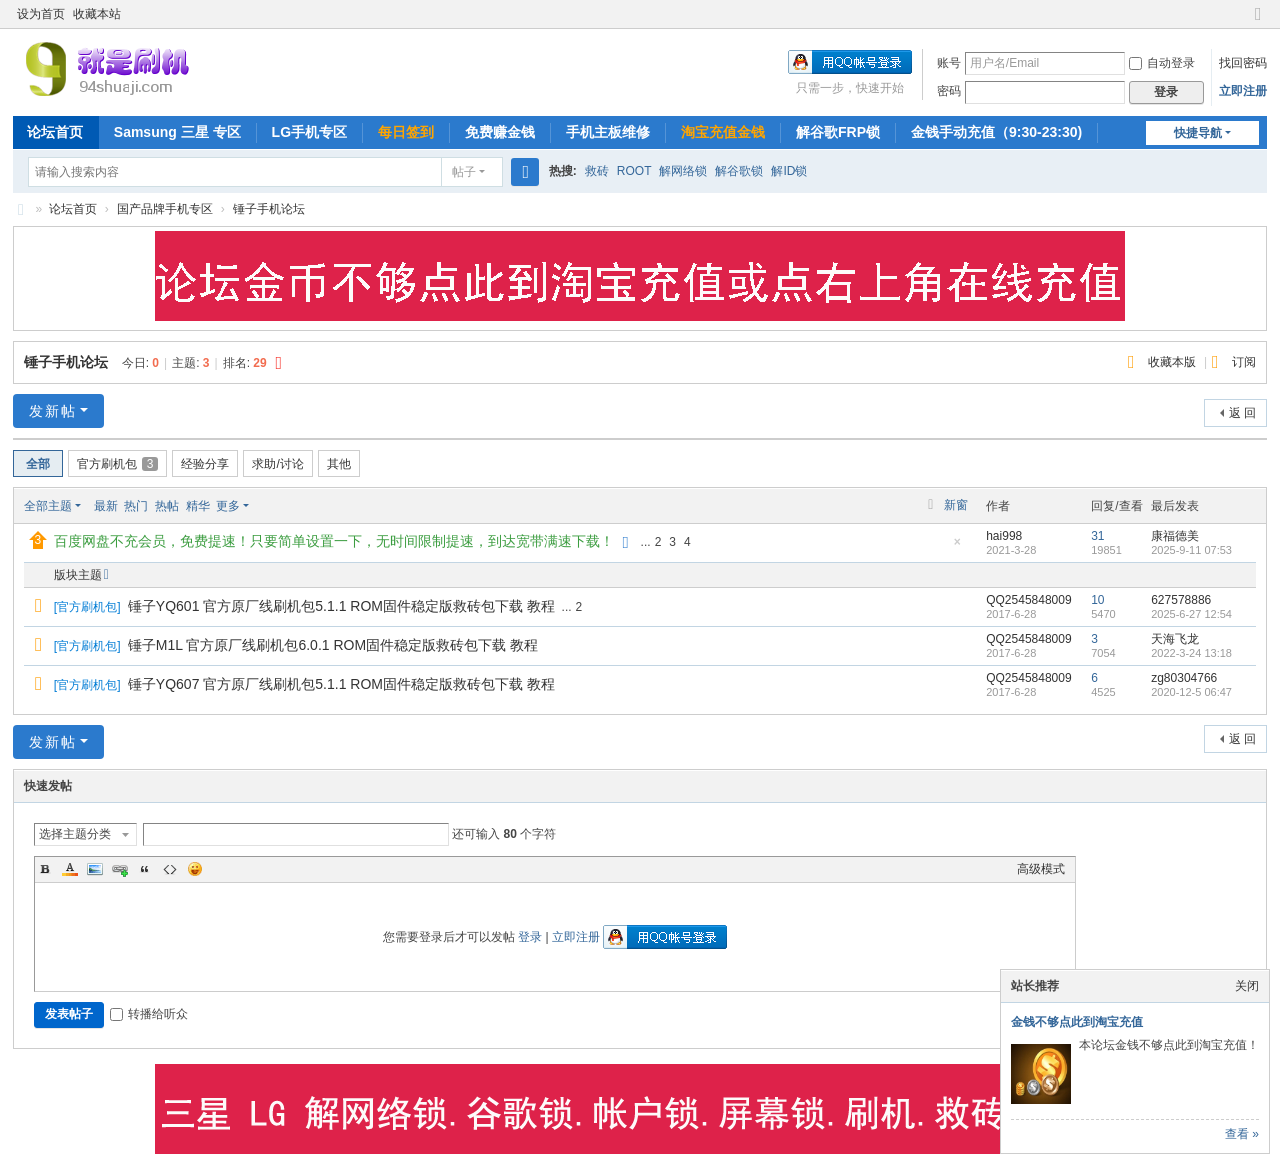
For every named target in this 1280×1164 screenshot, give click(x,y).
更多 (228, 506)
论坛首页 (55, 132)
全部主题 (48, 506)
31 (1097, 536)
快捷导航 (1198, 133)
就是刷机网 (21, 209)
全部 (38, 464)
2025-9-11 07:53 (1191, 550)
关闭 (1247, 986)
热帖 (167, 506)
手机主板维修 (608, 132)
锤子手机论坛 (269, 209)
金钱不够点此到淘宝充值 (1077, 1022)
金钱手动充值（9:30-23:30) (996, 132)
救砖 (597, 171)
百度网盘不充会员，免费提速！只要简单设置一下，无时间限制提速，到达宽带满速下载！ (334, 541)
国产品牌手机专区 (165, 209)
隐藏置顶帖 (957, 547)
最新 (106, 506)
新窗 (956, 505)
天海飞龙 (1175, 639)
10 (1097, 600)
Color (70, 869)
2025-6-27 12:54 (1191, 614)
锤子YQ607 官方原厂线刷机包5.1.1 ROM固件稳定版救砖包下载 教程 (341, 684)
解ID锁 (789, 171)
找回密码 (1243, 63)
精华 (198, 506)
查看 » (1242, 1134)
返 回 (1242, 413)
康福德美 (1175, 536)
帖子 (464, 172)
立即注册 (1243, 91)
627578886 (1181, 600)
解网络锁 (683, 171)
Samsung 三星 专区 (177, 132)
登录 (530, 937)
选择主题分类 (75, 834)
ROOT (634, 171)
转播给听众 (149, 1014)
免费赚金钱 (500, 132)
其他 (339, 464)
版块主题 (78, 575)
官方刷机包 (118, 464)
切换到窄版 (1258, 22)
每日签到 (406, 132)
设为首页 (41, 14)
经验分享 (205, 464)
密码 (949, 91)
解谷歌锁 (739, 171)
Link (120, 869)
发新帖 (53, 411)
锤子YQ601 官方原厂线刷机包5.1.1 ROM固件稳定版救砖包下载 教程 (341, 606)
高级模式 (1041, 869)
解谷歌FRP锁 (838, 132)
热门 (136, 506)
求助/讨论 (277, 464)
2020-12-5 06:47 (1191, 692)
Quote (145, 869)
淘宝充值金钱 (723, 132)
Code (170, 869)
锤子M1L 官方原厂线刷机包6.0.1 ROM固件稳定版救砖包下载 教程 (333, 645)
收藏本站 (97, 14)
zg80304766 (1184, 678)
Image (95, 869)
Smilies (195, 869)
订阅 (1244, 362)
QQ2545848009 (1028, 600)
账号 (949, 63)
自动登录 (1162, 63)
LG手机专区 (309, 132)
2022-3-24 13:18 (1191, 653)
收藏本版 (1173, 362)
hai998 (1004, 536)
